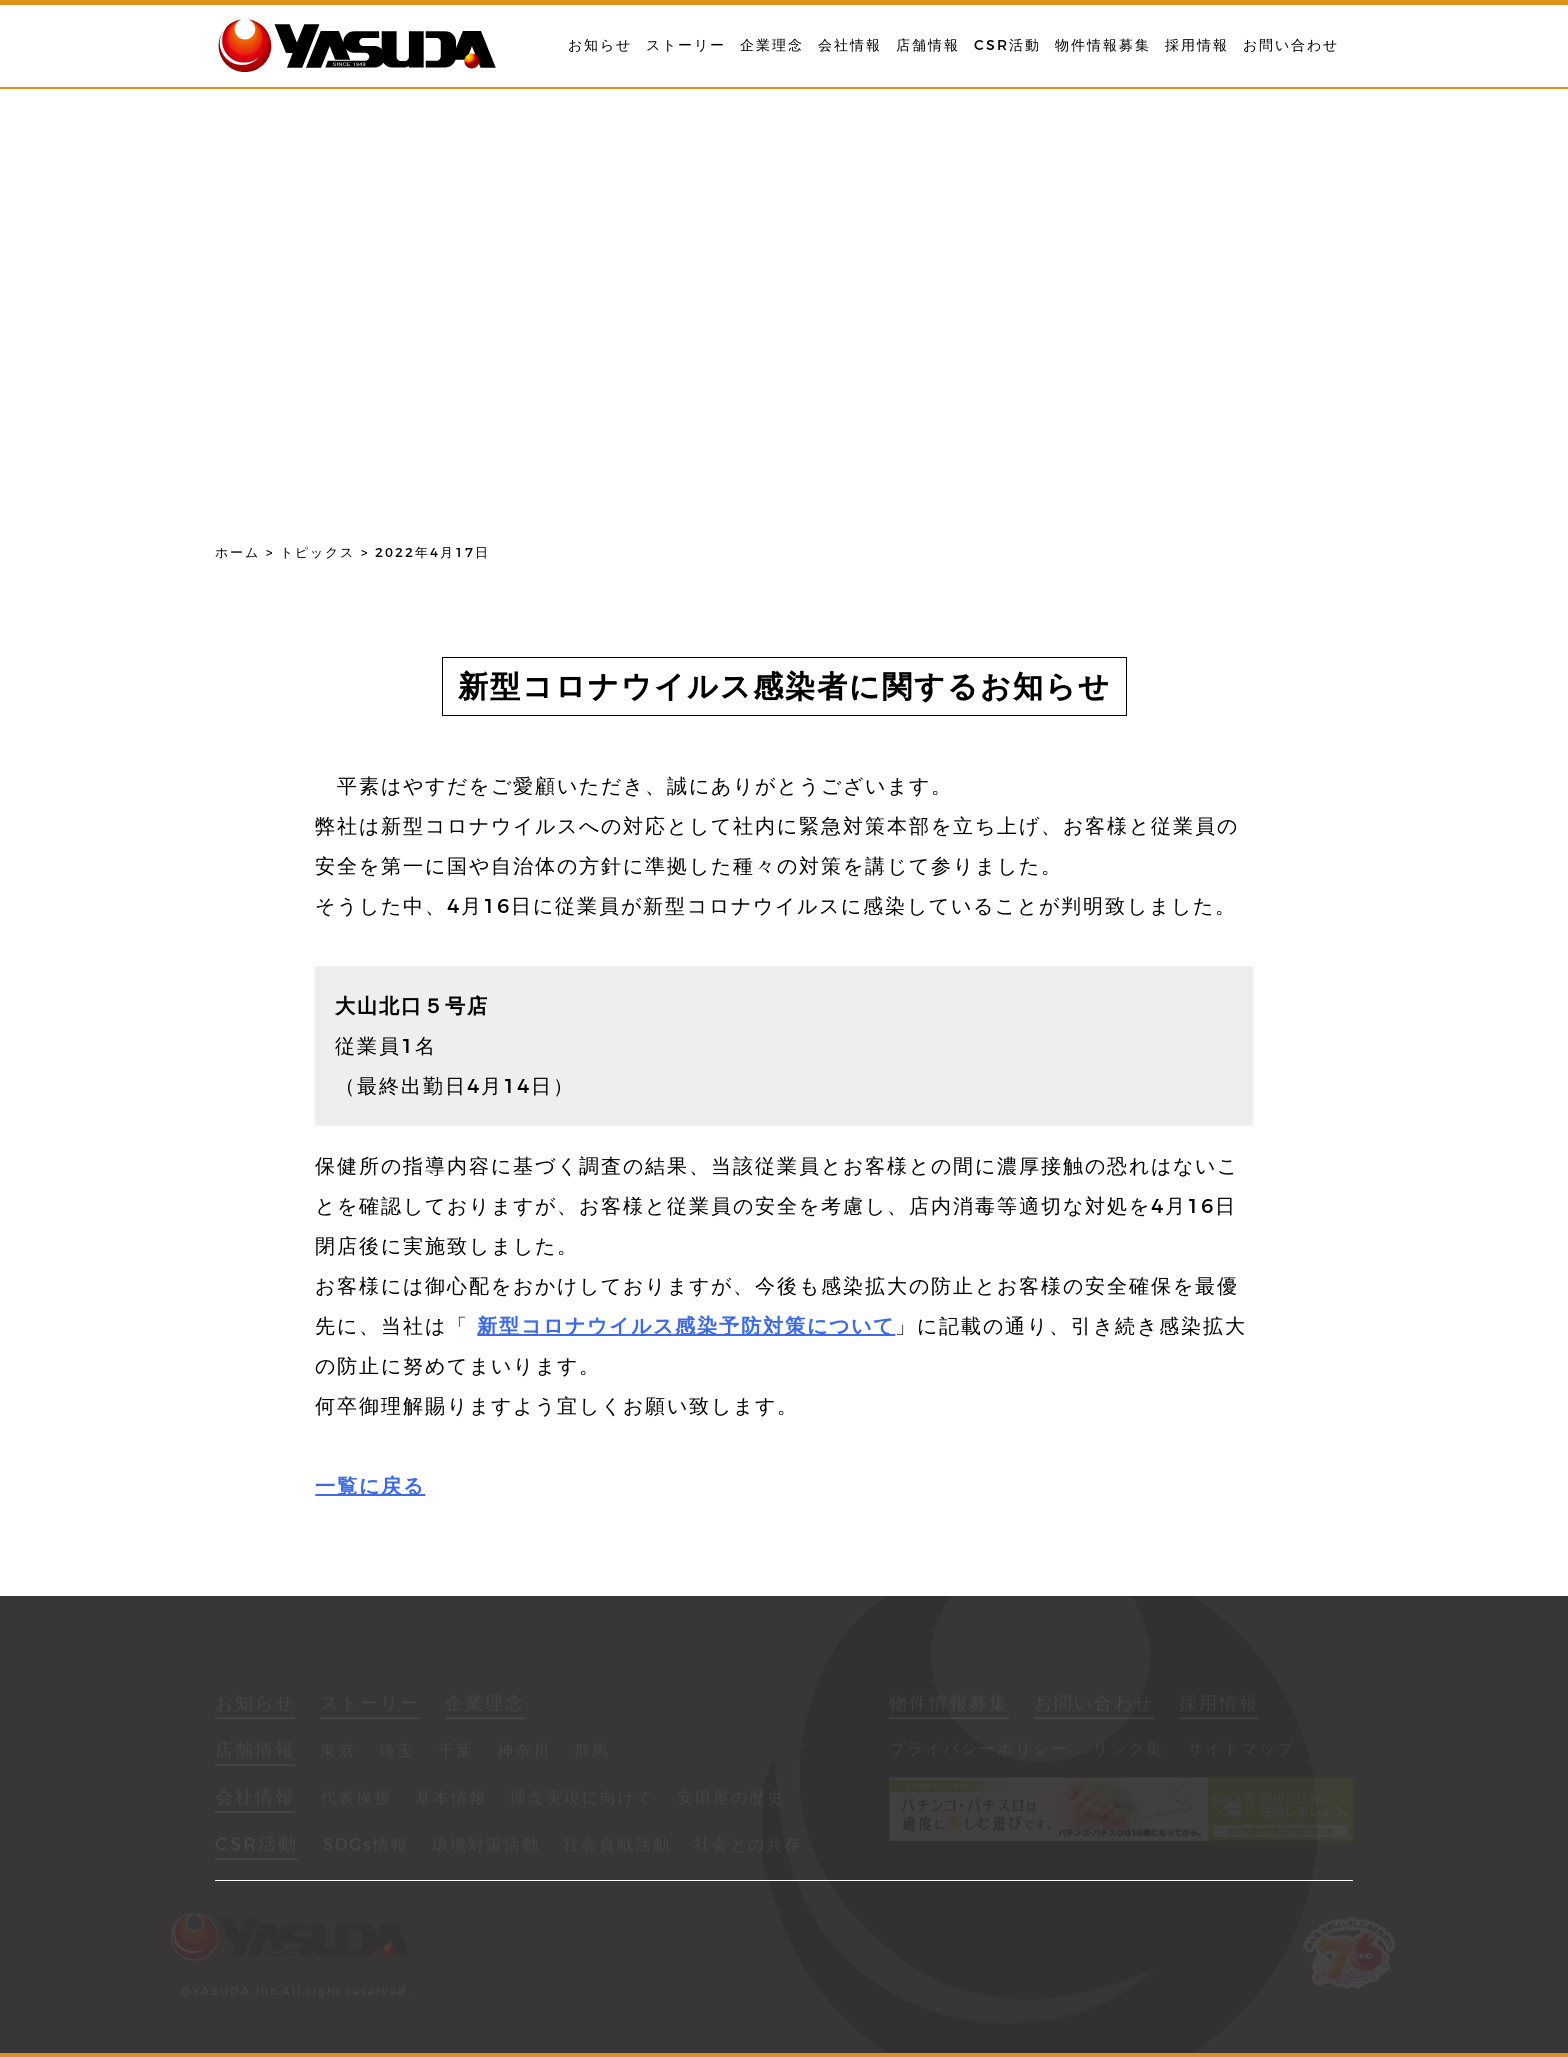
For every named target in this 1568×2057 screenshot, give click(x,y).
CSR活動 (1007, 45)
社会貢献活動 (617, 1846)
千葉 (456, 1752)
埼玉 (397, 1752)
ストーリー (686, 45)
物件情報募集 (1103, 45)
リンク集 (1128, 1750)
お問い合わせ (1291, 45)
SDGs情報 (366, 1846)
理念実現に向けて (582, 1799)
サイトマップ (1241, 1750)
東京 (338, 1752)
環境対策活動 (486, 1846)
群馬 (592, 1752)
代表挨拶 (356, 1799)
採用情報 (1197, 45)
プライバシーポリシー (979, 1750)
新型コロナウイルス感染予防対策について (686, 1326)
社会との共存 (748, 1846)
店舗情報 (928, 45)
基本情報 (451, 1799)
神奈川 (524, 1752)
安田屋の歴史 (731, 1799)
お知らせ (600, 45)
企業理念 (772, 45)
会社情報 (850, 45)
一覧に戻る (370, 1486)
